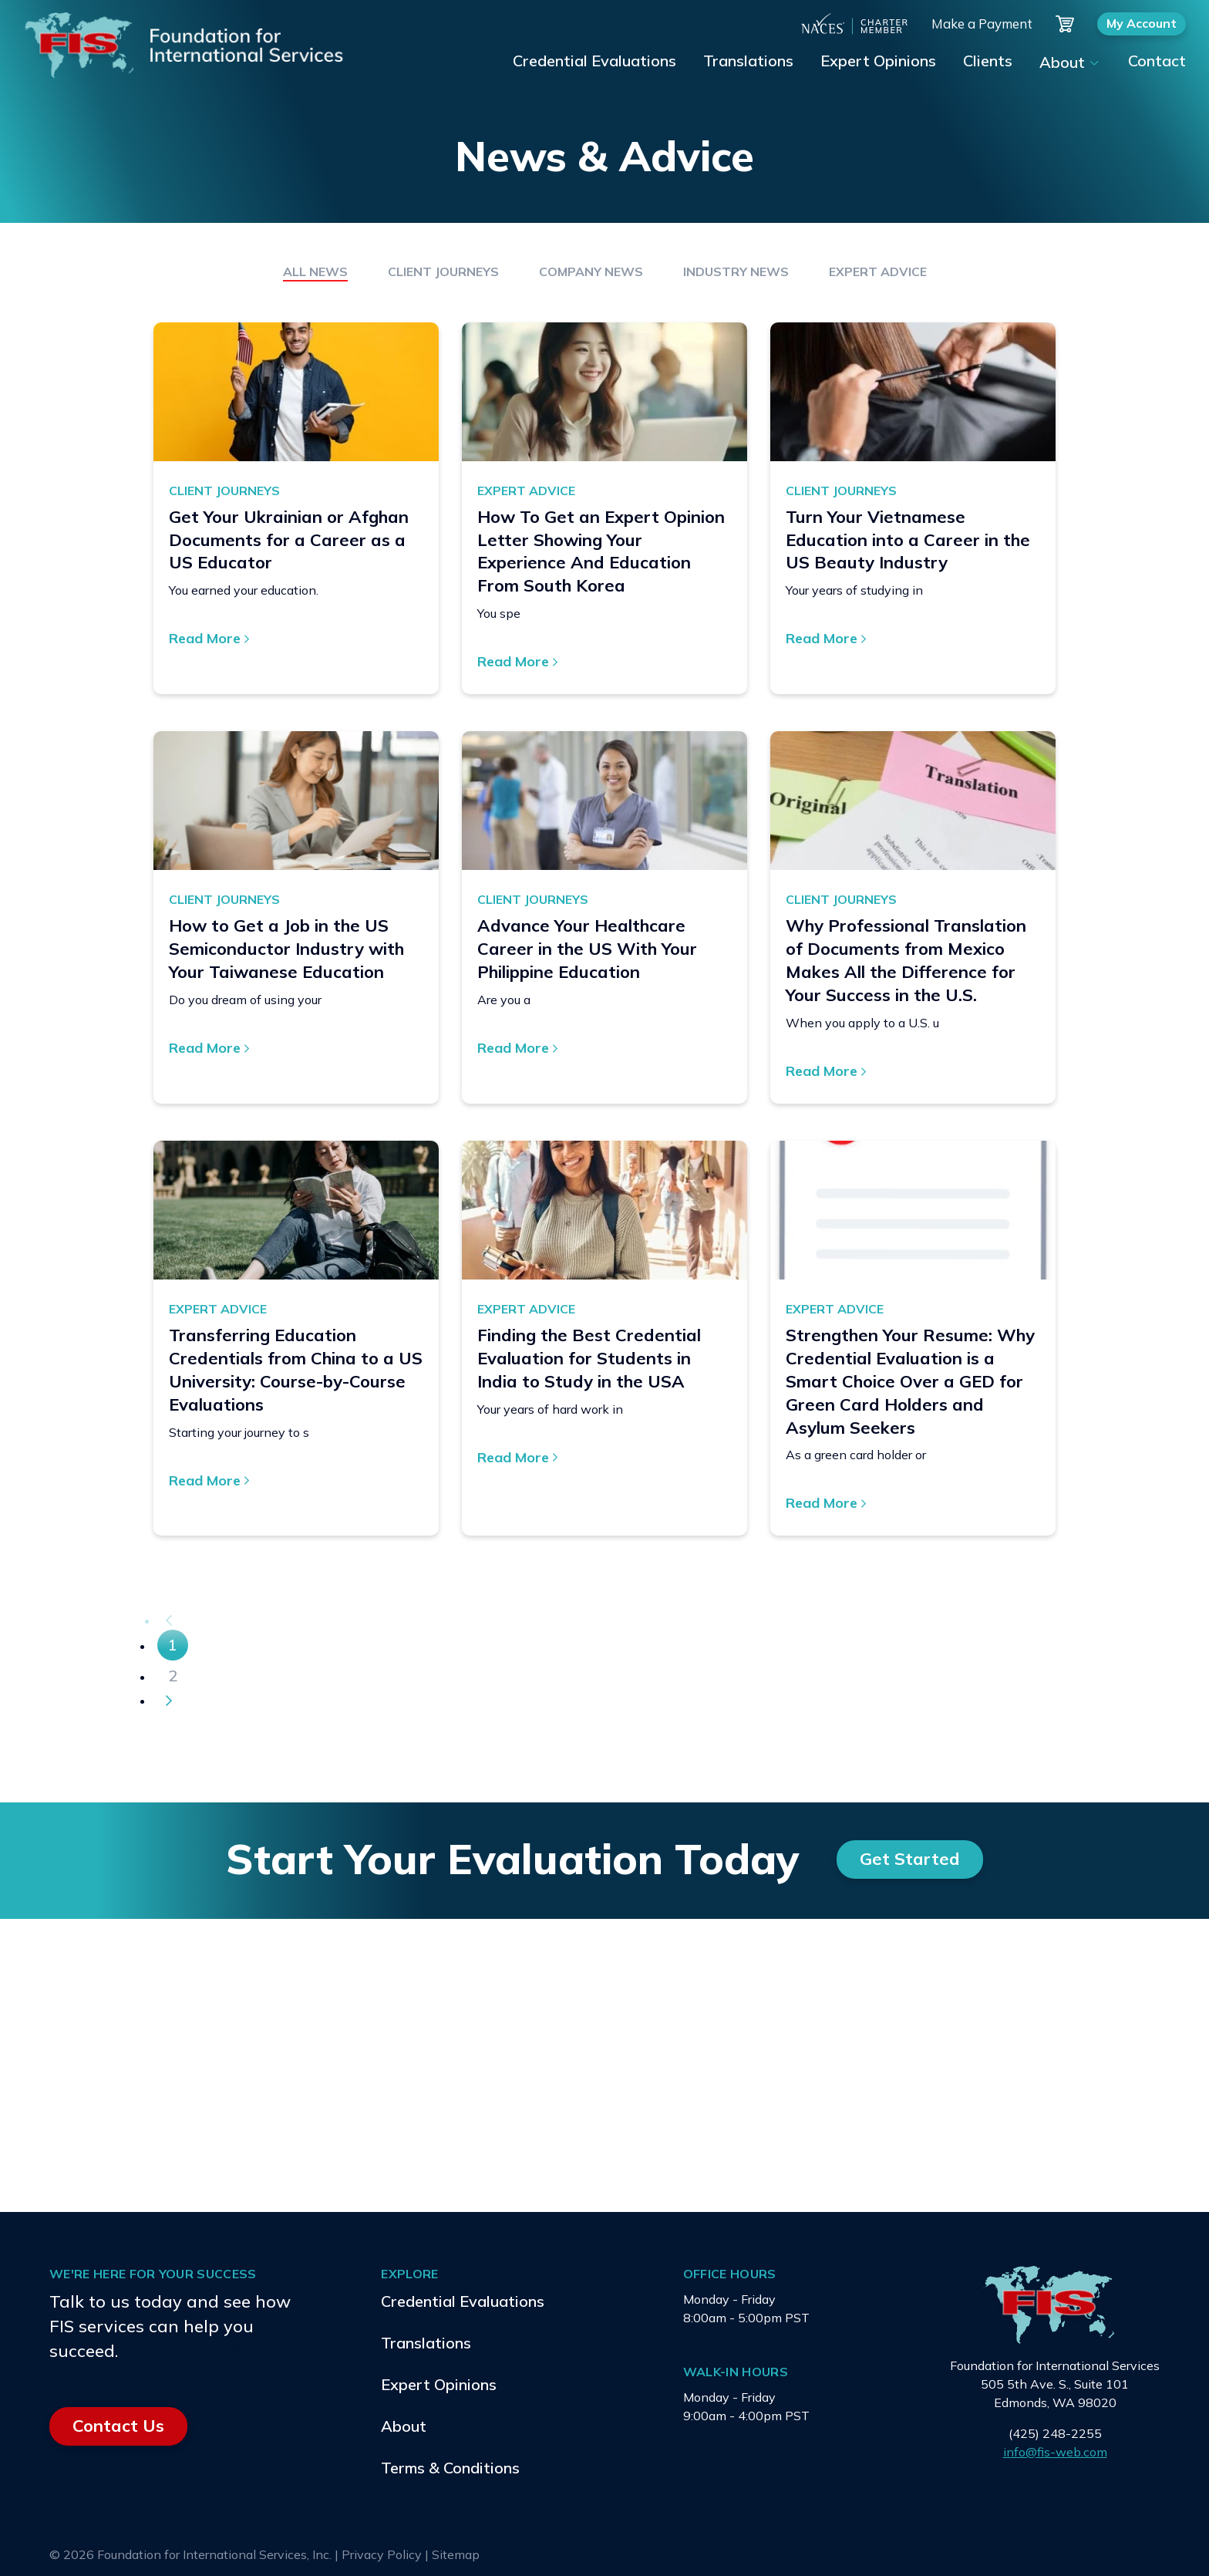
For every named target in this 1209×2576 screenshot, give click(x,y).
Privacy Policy (382, 2554)
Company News (591, 271)
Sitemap (456, 2554)
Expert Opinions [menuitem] (878, 60)
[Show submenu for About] (1093, 63)
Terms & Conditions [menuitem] (450, 2467)
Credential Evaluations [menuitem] (594, 60)
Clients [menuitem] (987, 60)
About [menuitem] (1062, 62)
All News (315, 271)
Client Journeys (443, 271)
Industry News (736, 271)
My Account (1141, 23)
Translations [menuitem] (748, 60)
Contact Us (118, 2425)
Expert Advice (878, 271)
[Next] (169, 1700)
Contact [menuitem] (1157, 60)
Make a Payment (981, 23)
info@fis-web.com (1055, 2452)
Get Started (910, 1859)
